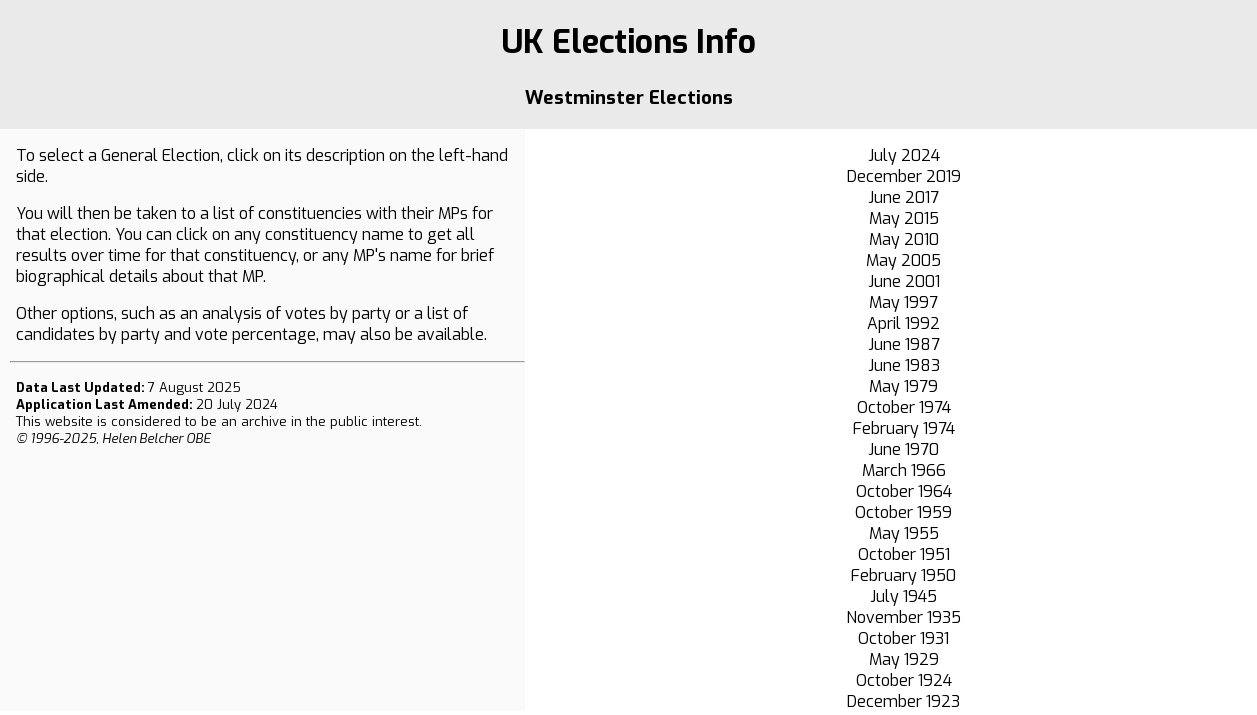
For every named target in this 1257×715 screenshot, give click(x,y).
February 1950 (903, 575)
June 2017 (903, 197)
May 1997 (903, 302)
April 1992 (903, 323)
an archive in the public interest (320, 421)
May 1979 (903, 386)
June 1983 (904, 365)
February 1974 (904, 428)
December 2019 (904, 176)
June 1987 (904, 344)
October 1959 (903, 512)
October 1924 (904, 680)
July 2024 (904, 155)
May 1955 (904, 533)
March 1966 (904, 470)
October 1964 (904, 491)
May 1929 (904, 659)
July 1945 (903, 596)
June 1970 (903, 449)
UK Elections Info (628, 42)
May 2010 (904, 239)
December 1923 (903, 701)
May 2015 (904, 218)
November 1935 (903, 617)
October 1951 (904, 554)
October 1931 (903, 638)
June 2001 (904, 281)
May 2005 (903, 260)
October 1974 (904, 407)
